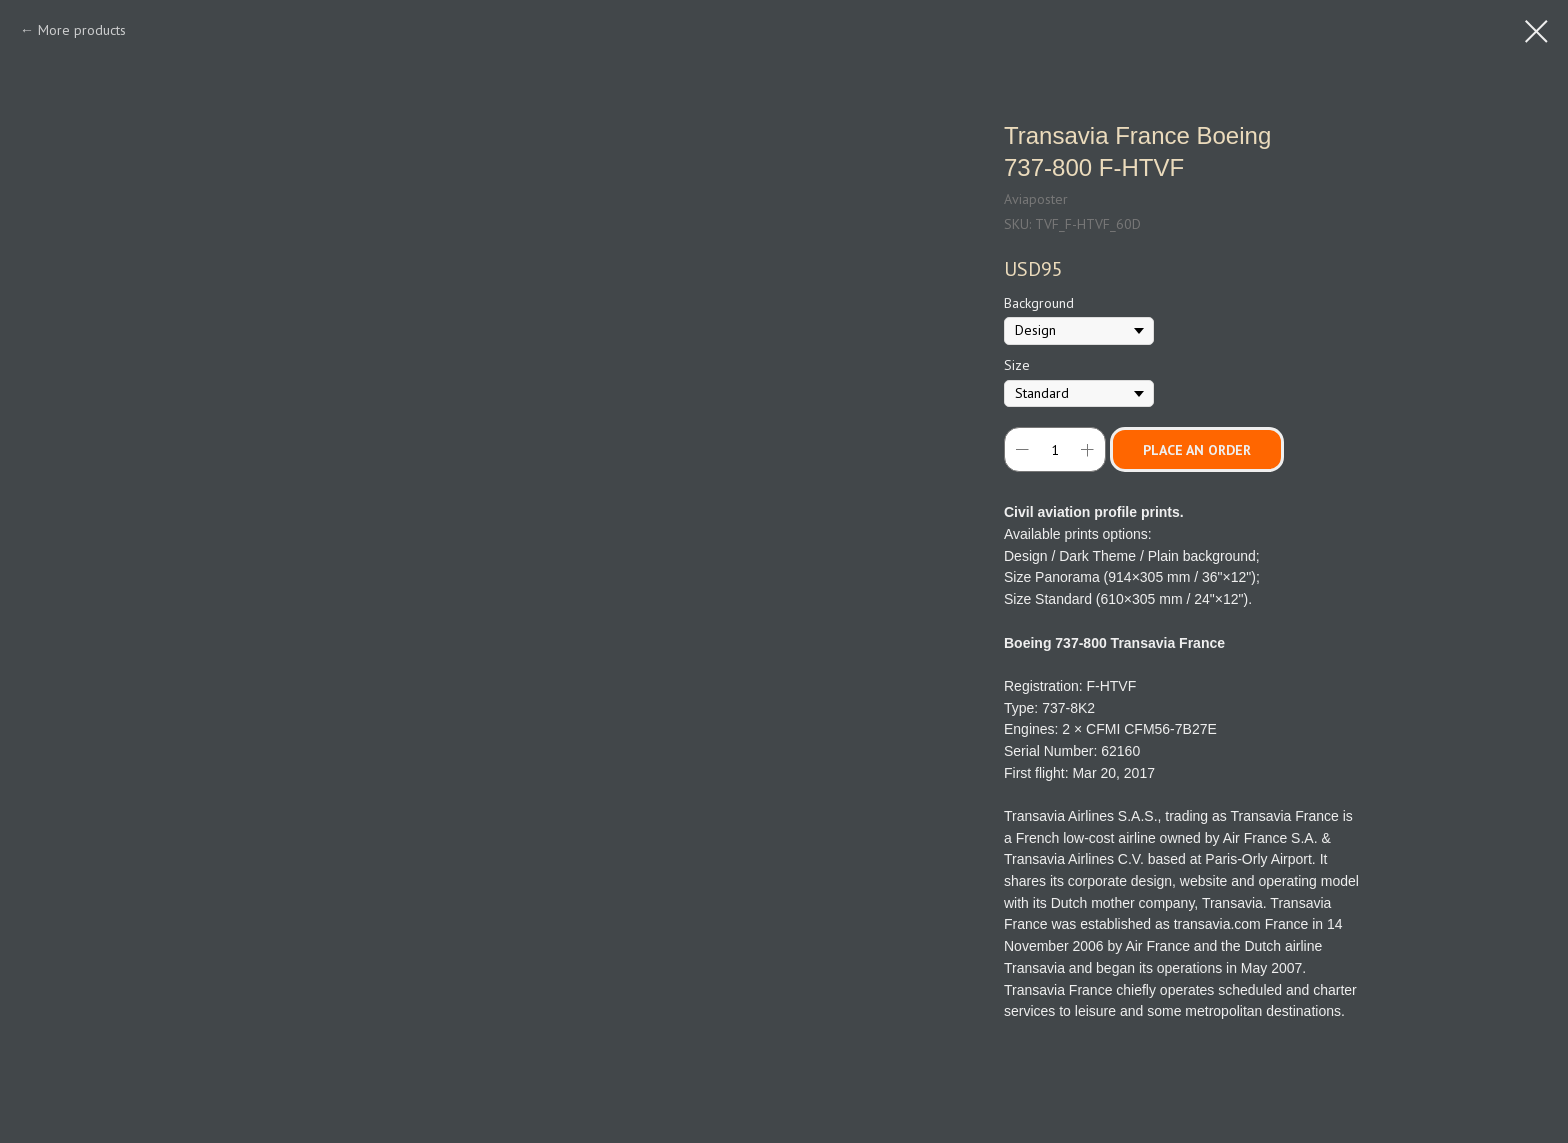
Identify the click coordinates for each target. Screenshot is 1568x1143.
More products (82, 30)
